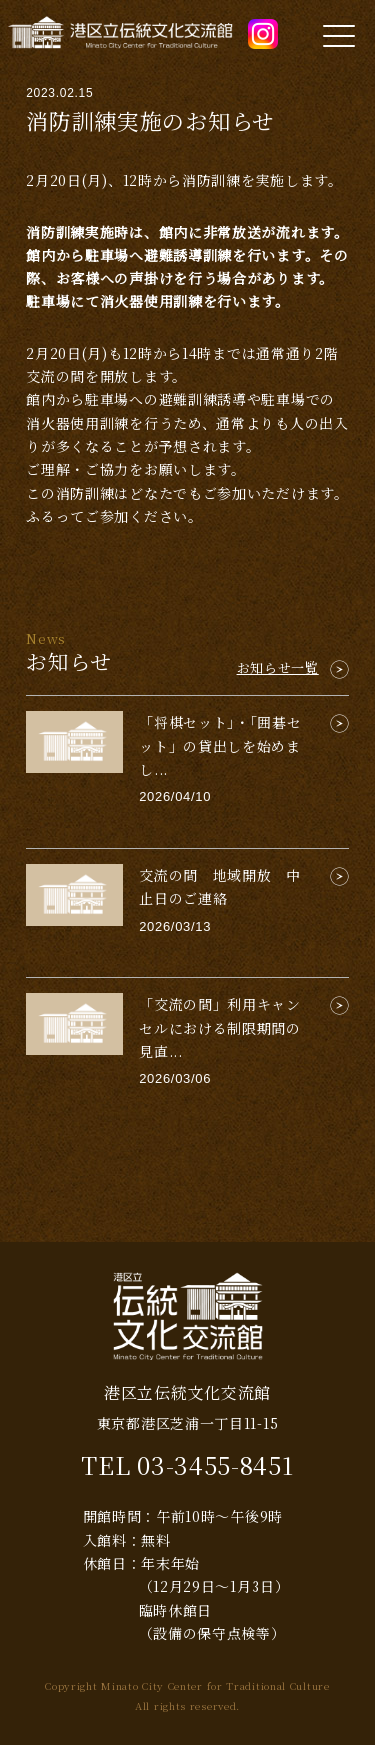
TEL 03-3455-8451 (187, 1464)
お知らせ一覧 (278, 667)
